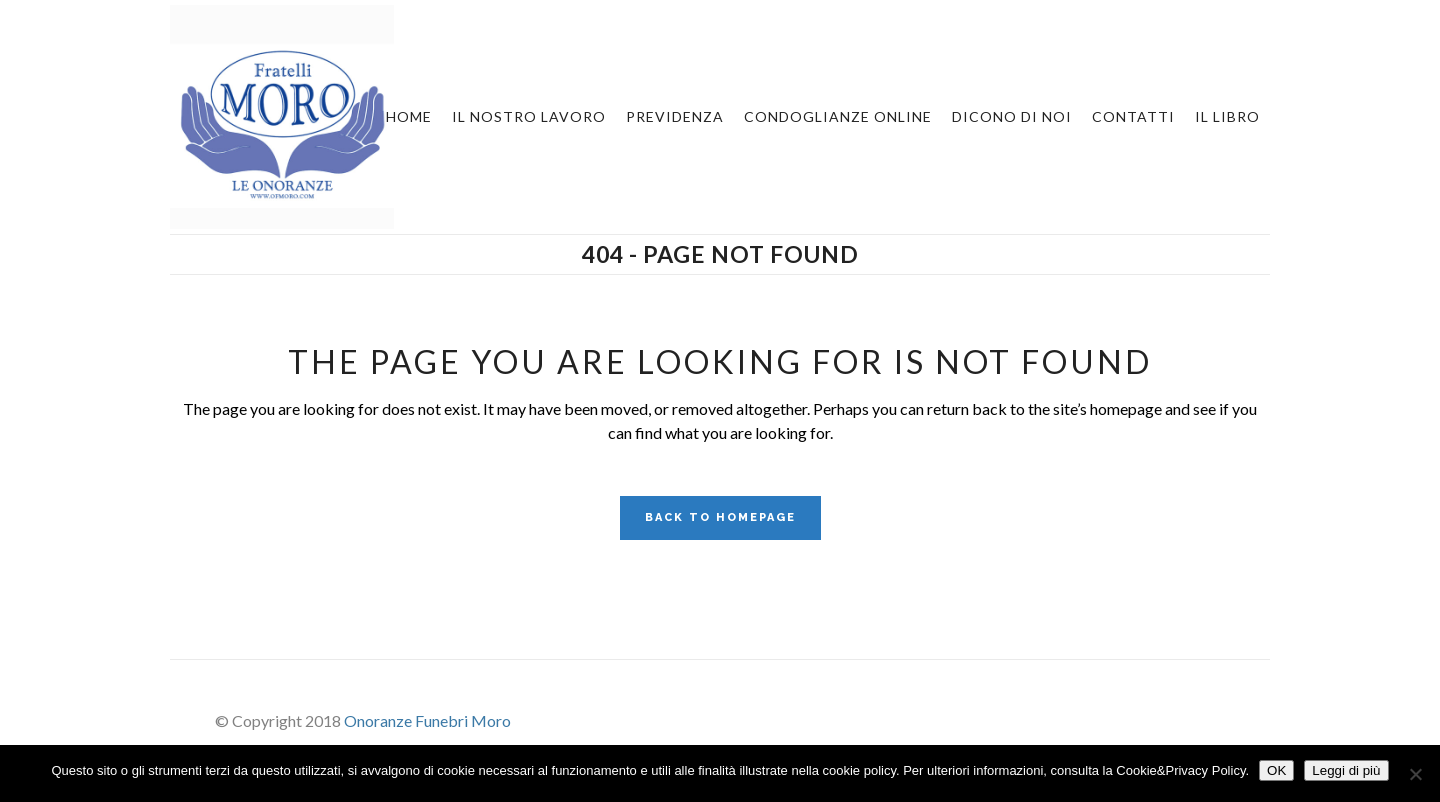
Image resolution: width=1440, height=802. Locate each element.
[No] (1415, 774)
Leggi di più (1346, 770)
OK (1276, 770)
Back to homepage (720, 517)
